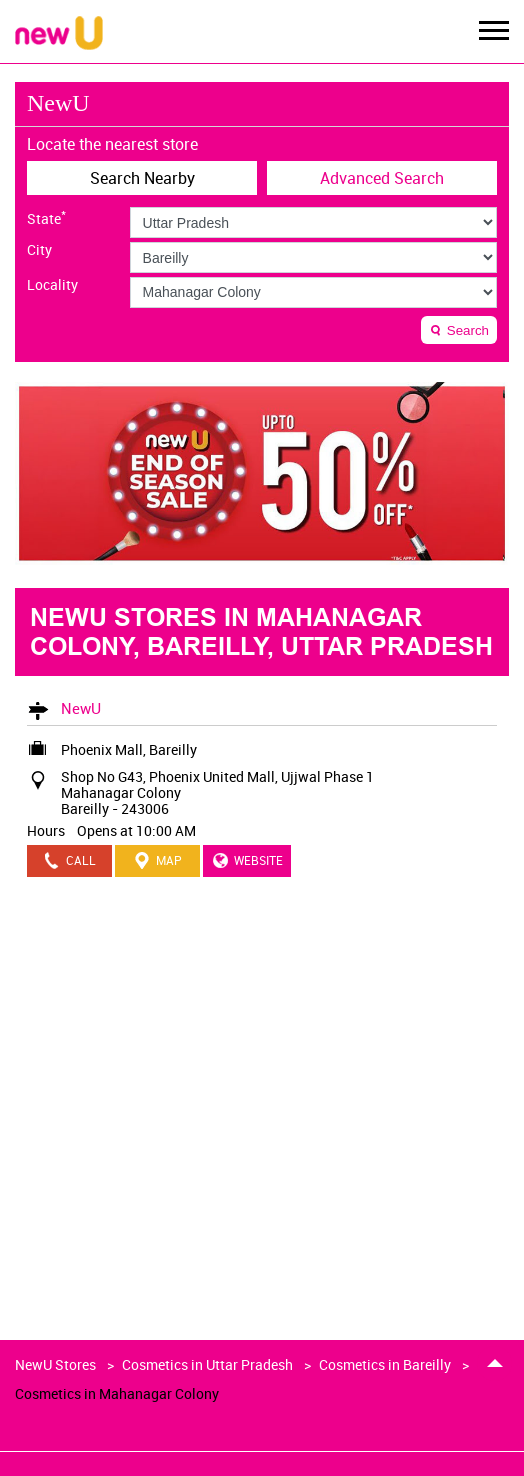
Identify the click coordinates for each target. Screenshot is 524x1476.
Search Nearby (142, 178)
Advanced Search (382, 178)
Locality (52, 285)
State (46, 217)
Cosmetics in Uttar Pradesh (207, 1364)
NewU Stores (57, 1364)
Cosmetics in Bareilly (385, 1364)
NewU (81, 708)
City (39, 250)
